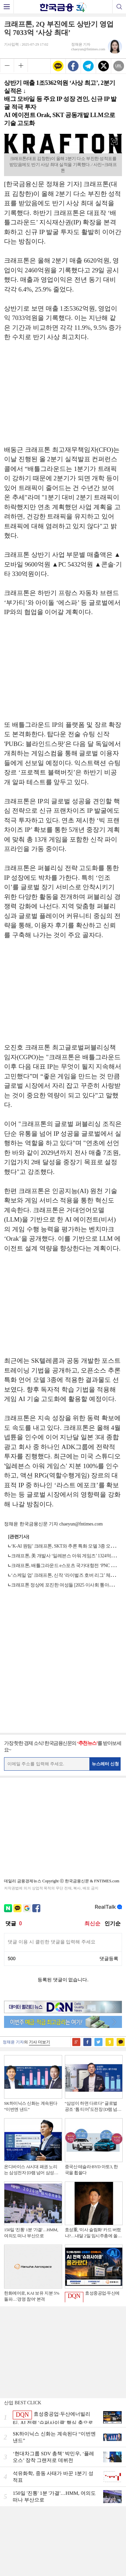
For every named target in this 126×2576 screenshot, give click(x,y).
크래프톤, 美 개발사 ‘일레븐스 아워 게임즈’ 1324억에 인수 (68, 1555)
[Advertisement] (63, 397)
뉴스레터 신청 (105, 1763)
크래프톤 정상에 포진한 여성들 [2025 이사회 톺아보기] (65, 1585)
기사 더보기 (39, 2042)
